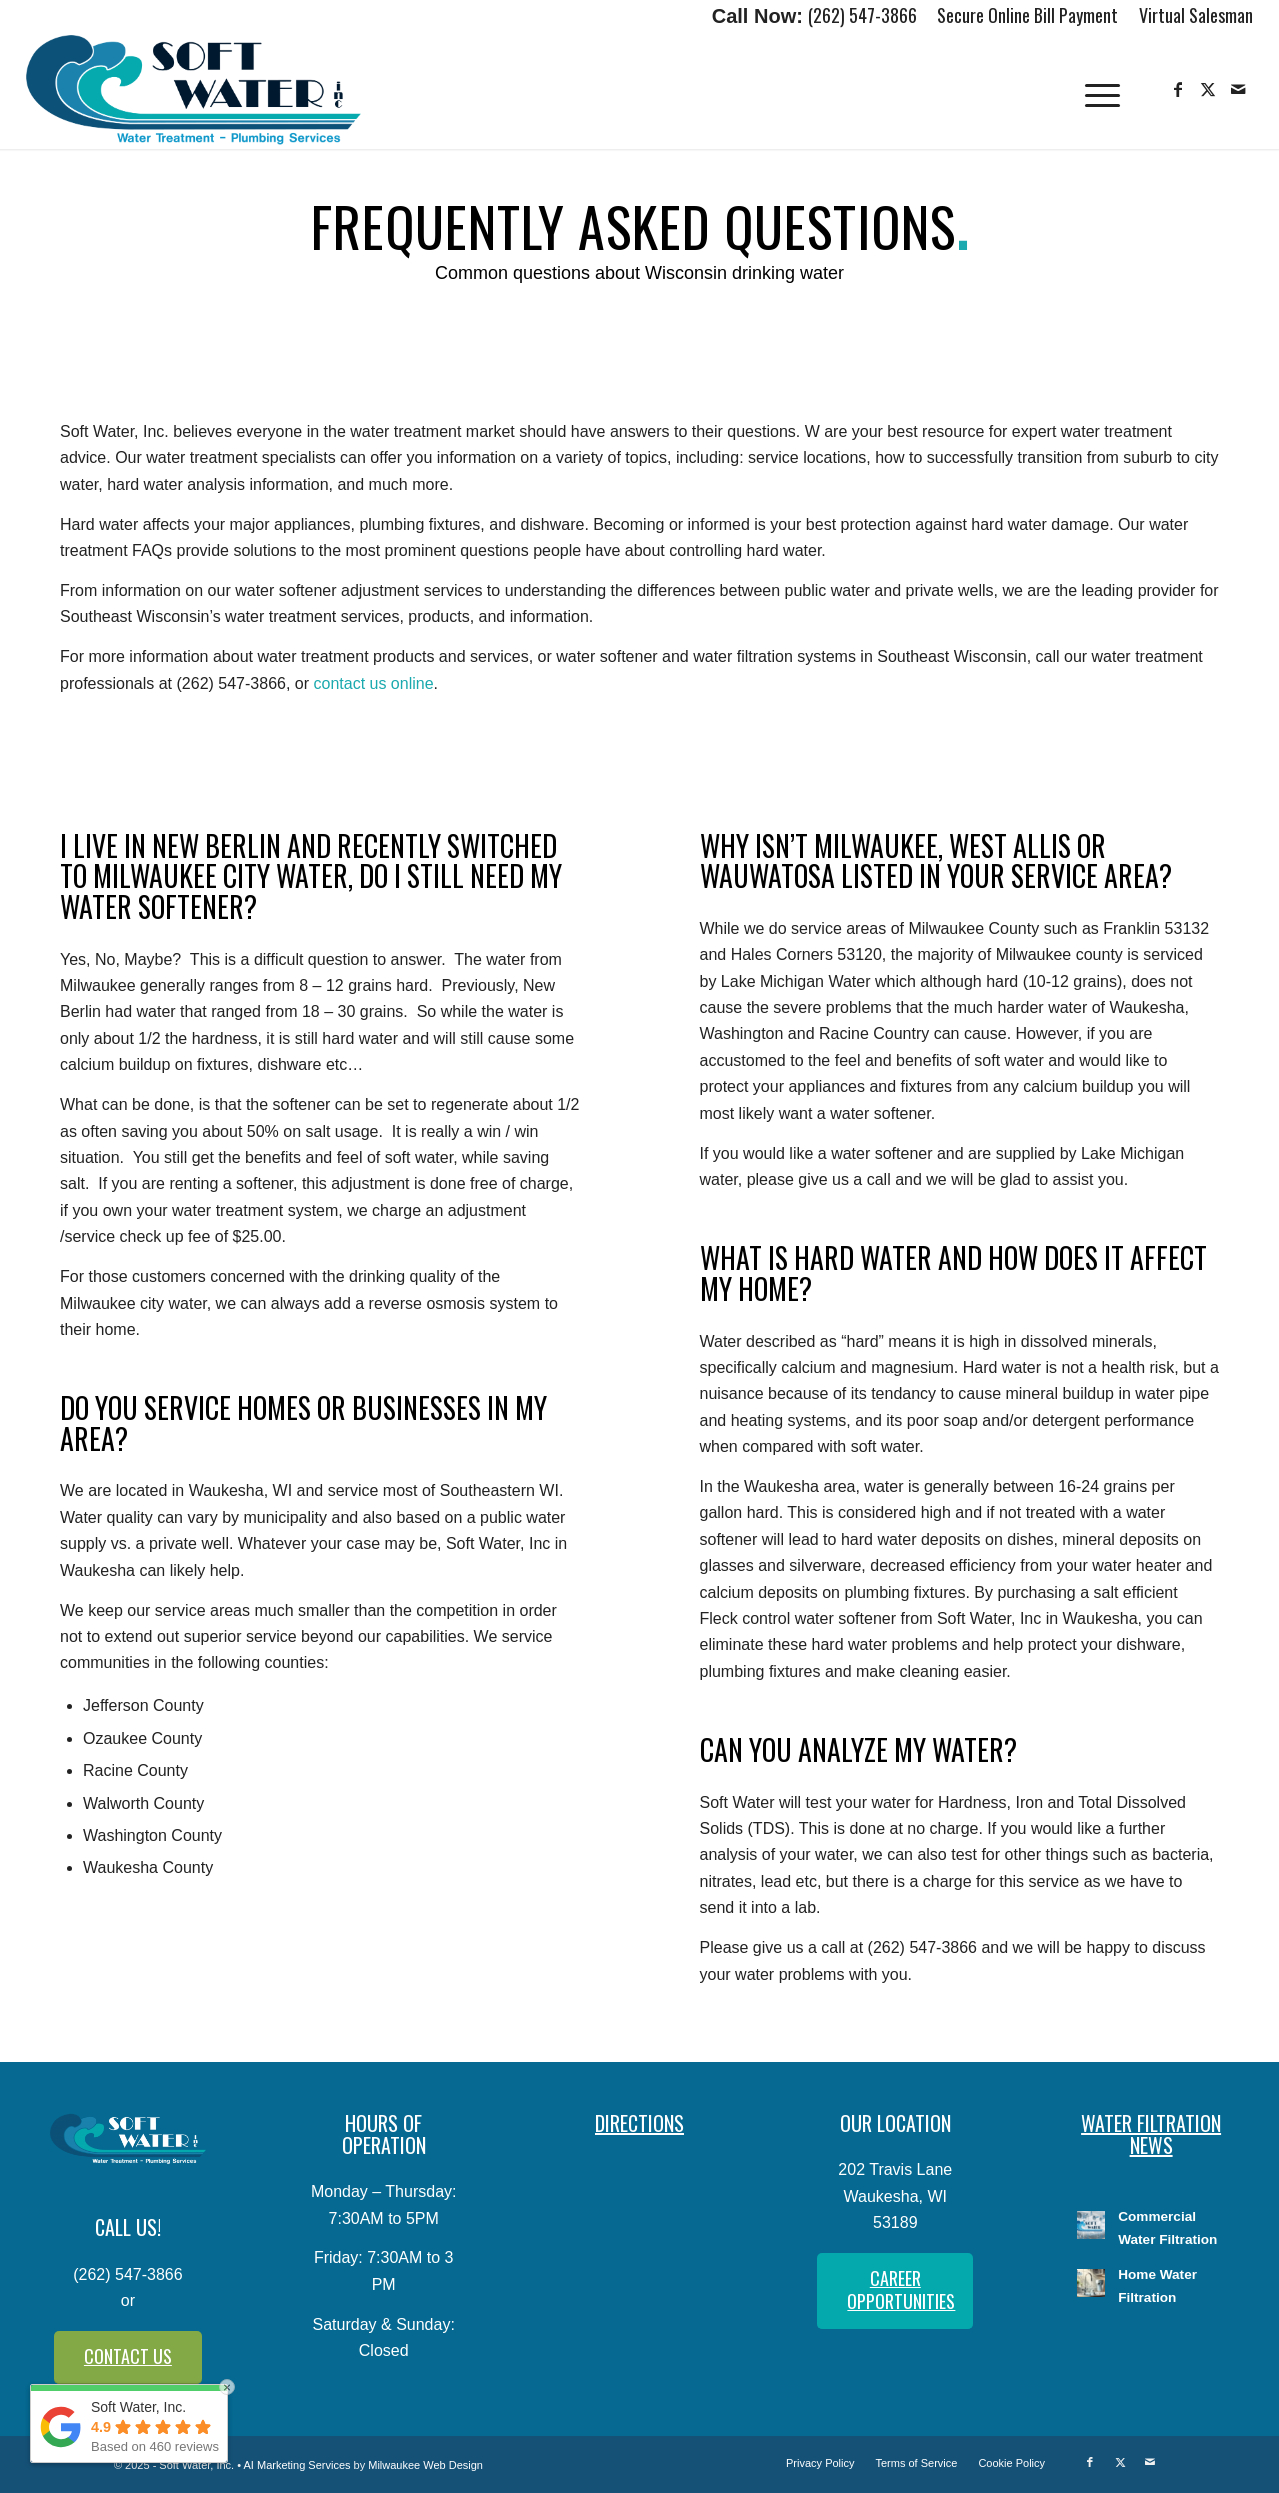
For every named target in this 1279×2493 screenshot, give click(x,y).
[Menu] (1102, 90)
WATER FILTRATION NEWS (1151, 2134)
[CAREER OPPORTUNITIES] (895, 2291)
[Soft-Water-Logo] (194, 90)
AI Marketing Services (297, 2465)
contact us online (373, 683)
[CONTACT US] (128, 2357)
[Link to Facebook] (1178, 89)
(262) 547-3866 (862, 15)
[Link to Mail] (1238, 89)
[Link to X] (1208, 89)
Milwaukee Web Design (425, 2465)
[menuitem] (1028, 17)
